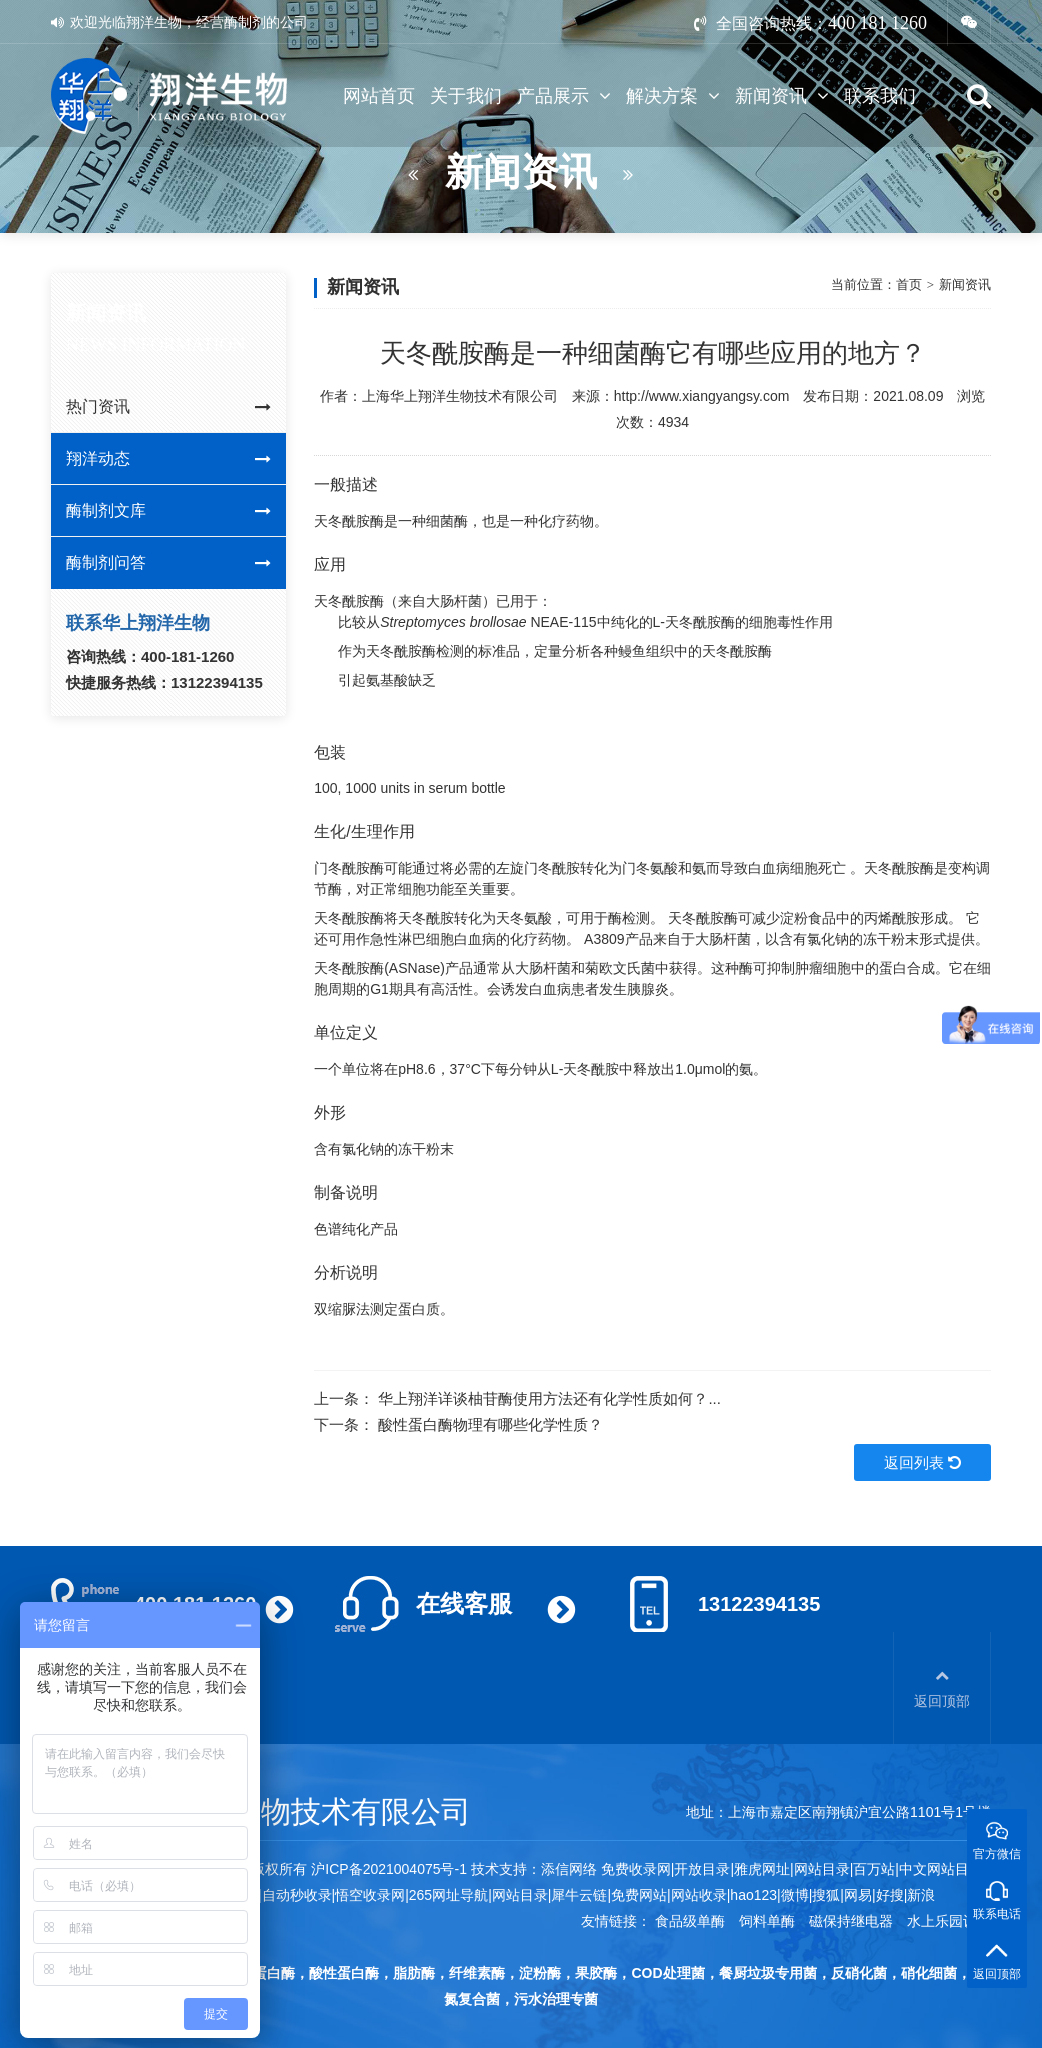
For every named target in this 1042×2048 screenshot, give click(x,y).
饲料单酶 (767, 1921)
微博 (795, 1895)
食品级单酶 (690, 1921)
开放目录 (702, 1869)
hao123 (753, 1895)
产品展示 (564, 96)
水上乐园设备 (949, 1921)
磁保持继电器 (851, 1921)
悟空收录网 (370, 1895)
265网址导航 (448, 1895)
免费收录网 (636, 1869)
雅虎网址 (762, 1869)
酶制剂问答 (168, 563)
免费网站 (639, 1895)
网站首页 (379, 96)
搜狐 (826, 1895)
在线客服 (464, 1603)
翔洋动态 (168, 459)
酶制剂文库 (168, 511)
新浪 (921, 1895)
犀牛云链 (579, 1895)
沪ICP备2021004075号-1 (389, 1869)
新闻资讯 (782, 96)
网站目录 (520, 1895)
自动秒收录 (297, 1895)
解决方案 (673, 96)
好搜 (890, 1895)
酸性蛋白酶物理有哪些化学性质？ (490, 1424)
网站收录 (699, 1895)
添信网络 (569, 1869)
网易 (858, 1895)
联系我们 (880, 96)
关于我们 (466, 96)
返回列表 (922, 1462)
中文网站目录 (943, 1869)
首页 (909, 284)
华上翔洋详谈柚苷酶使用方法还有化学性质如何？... (549, 1398)
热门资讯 (168, 407)
